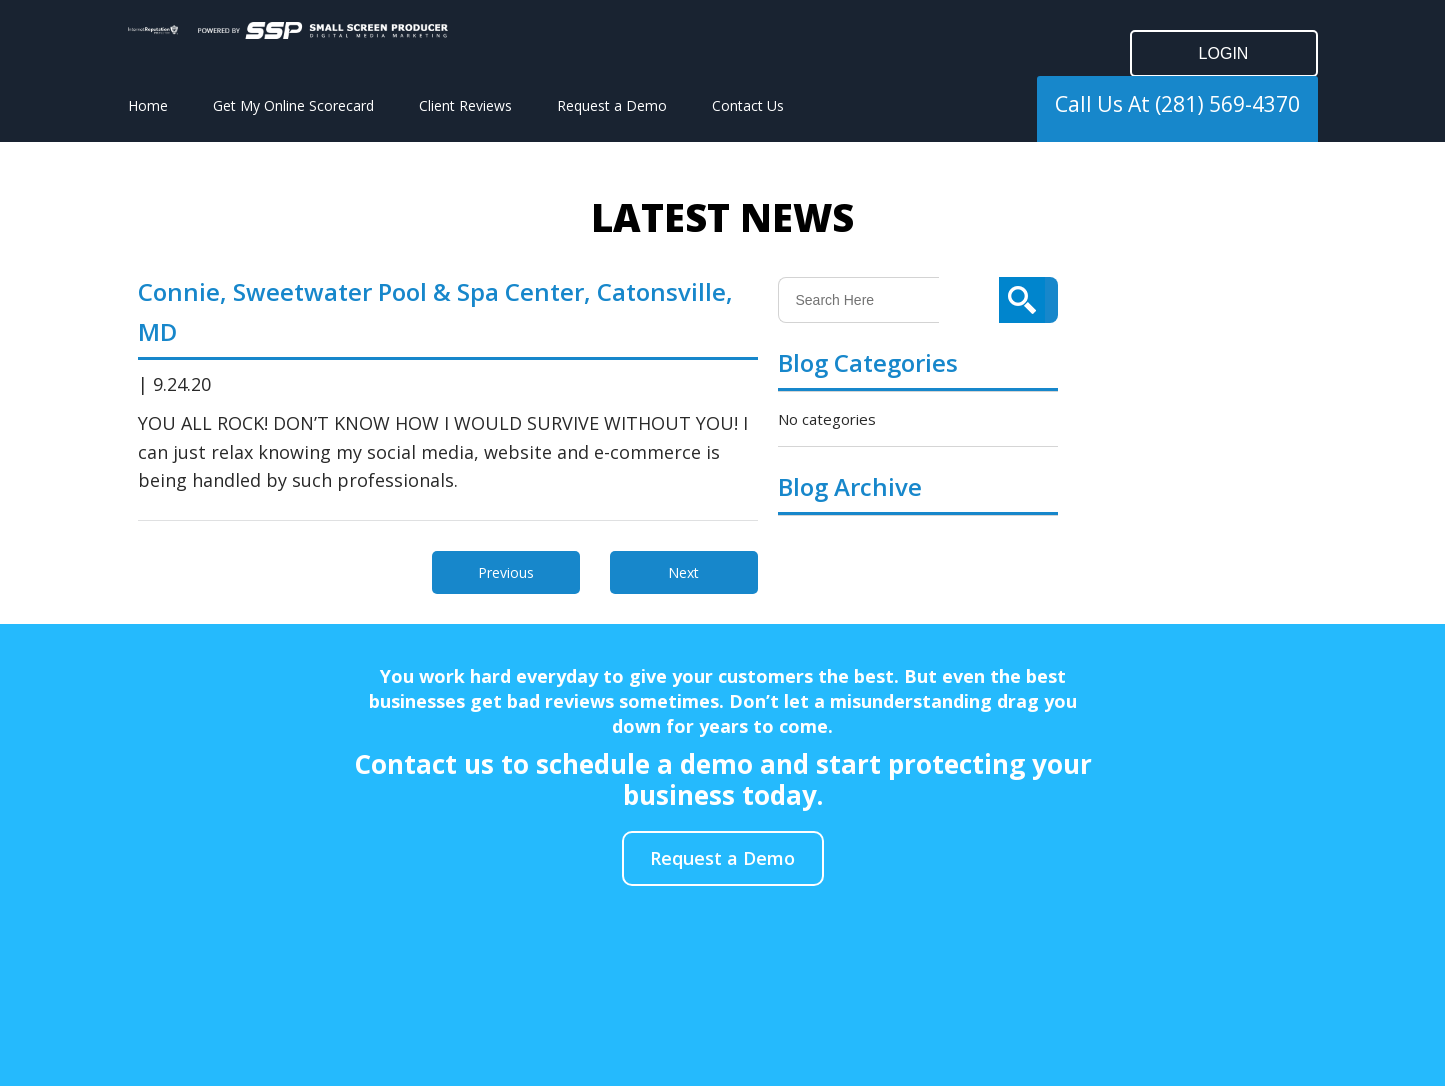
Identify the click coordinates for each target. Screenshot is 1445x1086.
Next (683, 572)
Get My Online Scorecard (293, 105)
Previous (506, 572)
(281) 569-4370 (1227, 104)
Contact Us (748, 105)
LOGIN (1224, 53)
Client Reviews (465, 105)
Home (148, 105)
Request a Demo (612, 105)
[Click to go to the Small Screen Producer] (323, 30)
